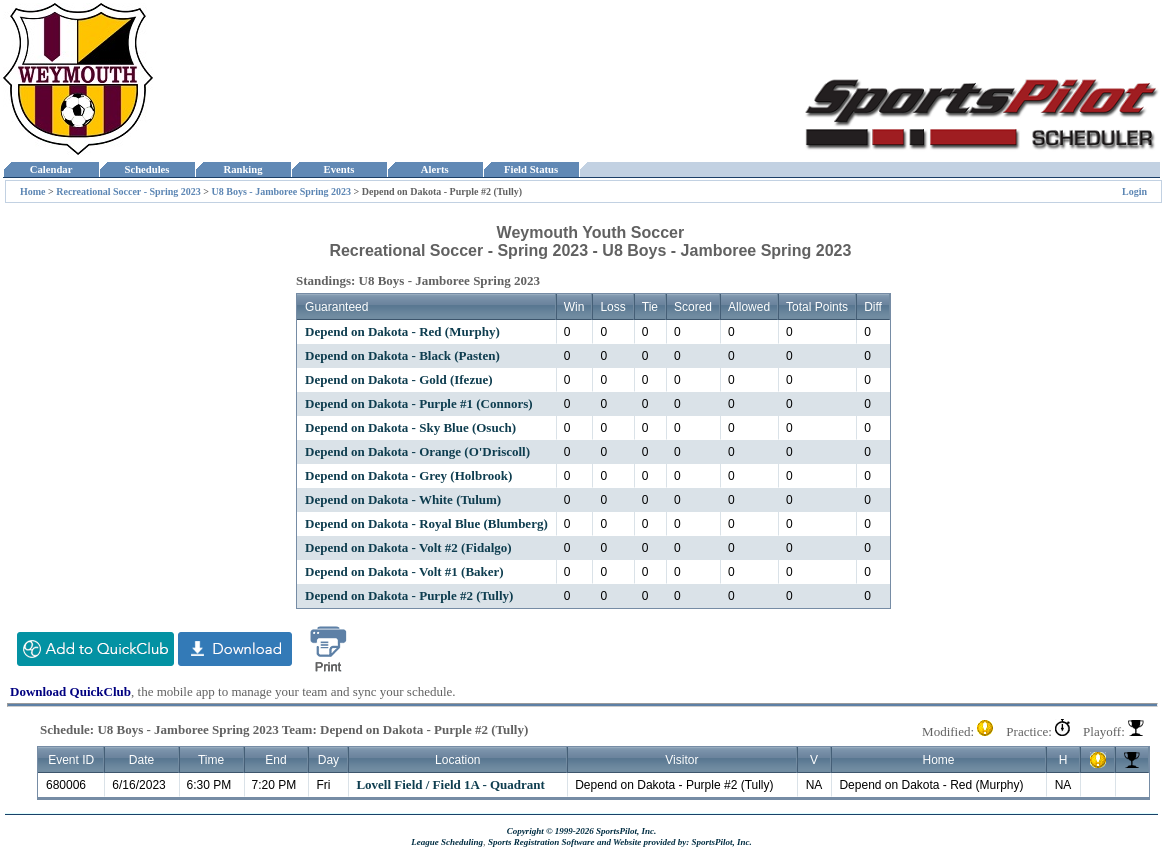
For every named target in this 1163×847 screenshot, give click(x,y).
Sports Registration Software (541, 842)
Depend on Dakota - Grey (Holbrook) (408, 475)
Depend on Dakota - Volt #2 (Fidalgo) (408, 547)
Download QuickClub (70, 691)
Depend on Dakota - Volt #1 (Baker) (404, 571)
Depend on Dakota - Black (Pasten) (402, 355)
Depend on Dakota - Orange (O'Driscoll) (417, 451)
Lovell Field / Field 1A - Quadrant (450, 784)
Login (1134, 191)
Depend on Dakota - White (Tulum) (403, 499)
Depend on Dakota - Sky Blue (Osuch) (410, 427)
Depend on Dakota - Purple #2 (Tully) (409, 595)
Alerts (435, 169)
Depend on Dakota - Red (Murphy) (402, 331)
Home (33, 191)
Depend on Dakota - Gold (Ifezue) (398, 379)
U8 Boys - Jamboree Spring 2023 (282, 191)
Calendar (50, 169)
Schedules (147, 169)
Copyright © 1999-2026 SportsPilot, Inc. (582, 831)
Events (338, 169)
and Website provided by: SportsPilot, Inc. (674, 842)
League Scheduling (447, 842)
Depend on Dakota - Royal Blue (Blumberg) (426, 523)
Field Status (531, 169)
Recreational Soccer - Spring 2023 (128, 191)
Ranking (243, 169)
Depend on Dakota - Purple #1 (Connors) (419, 403)
